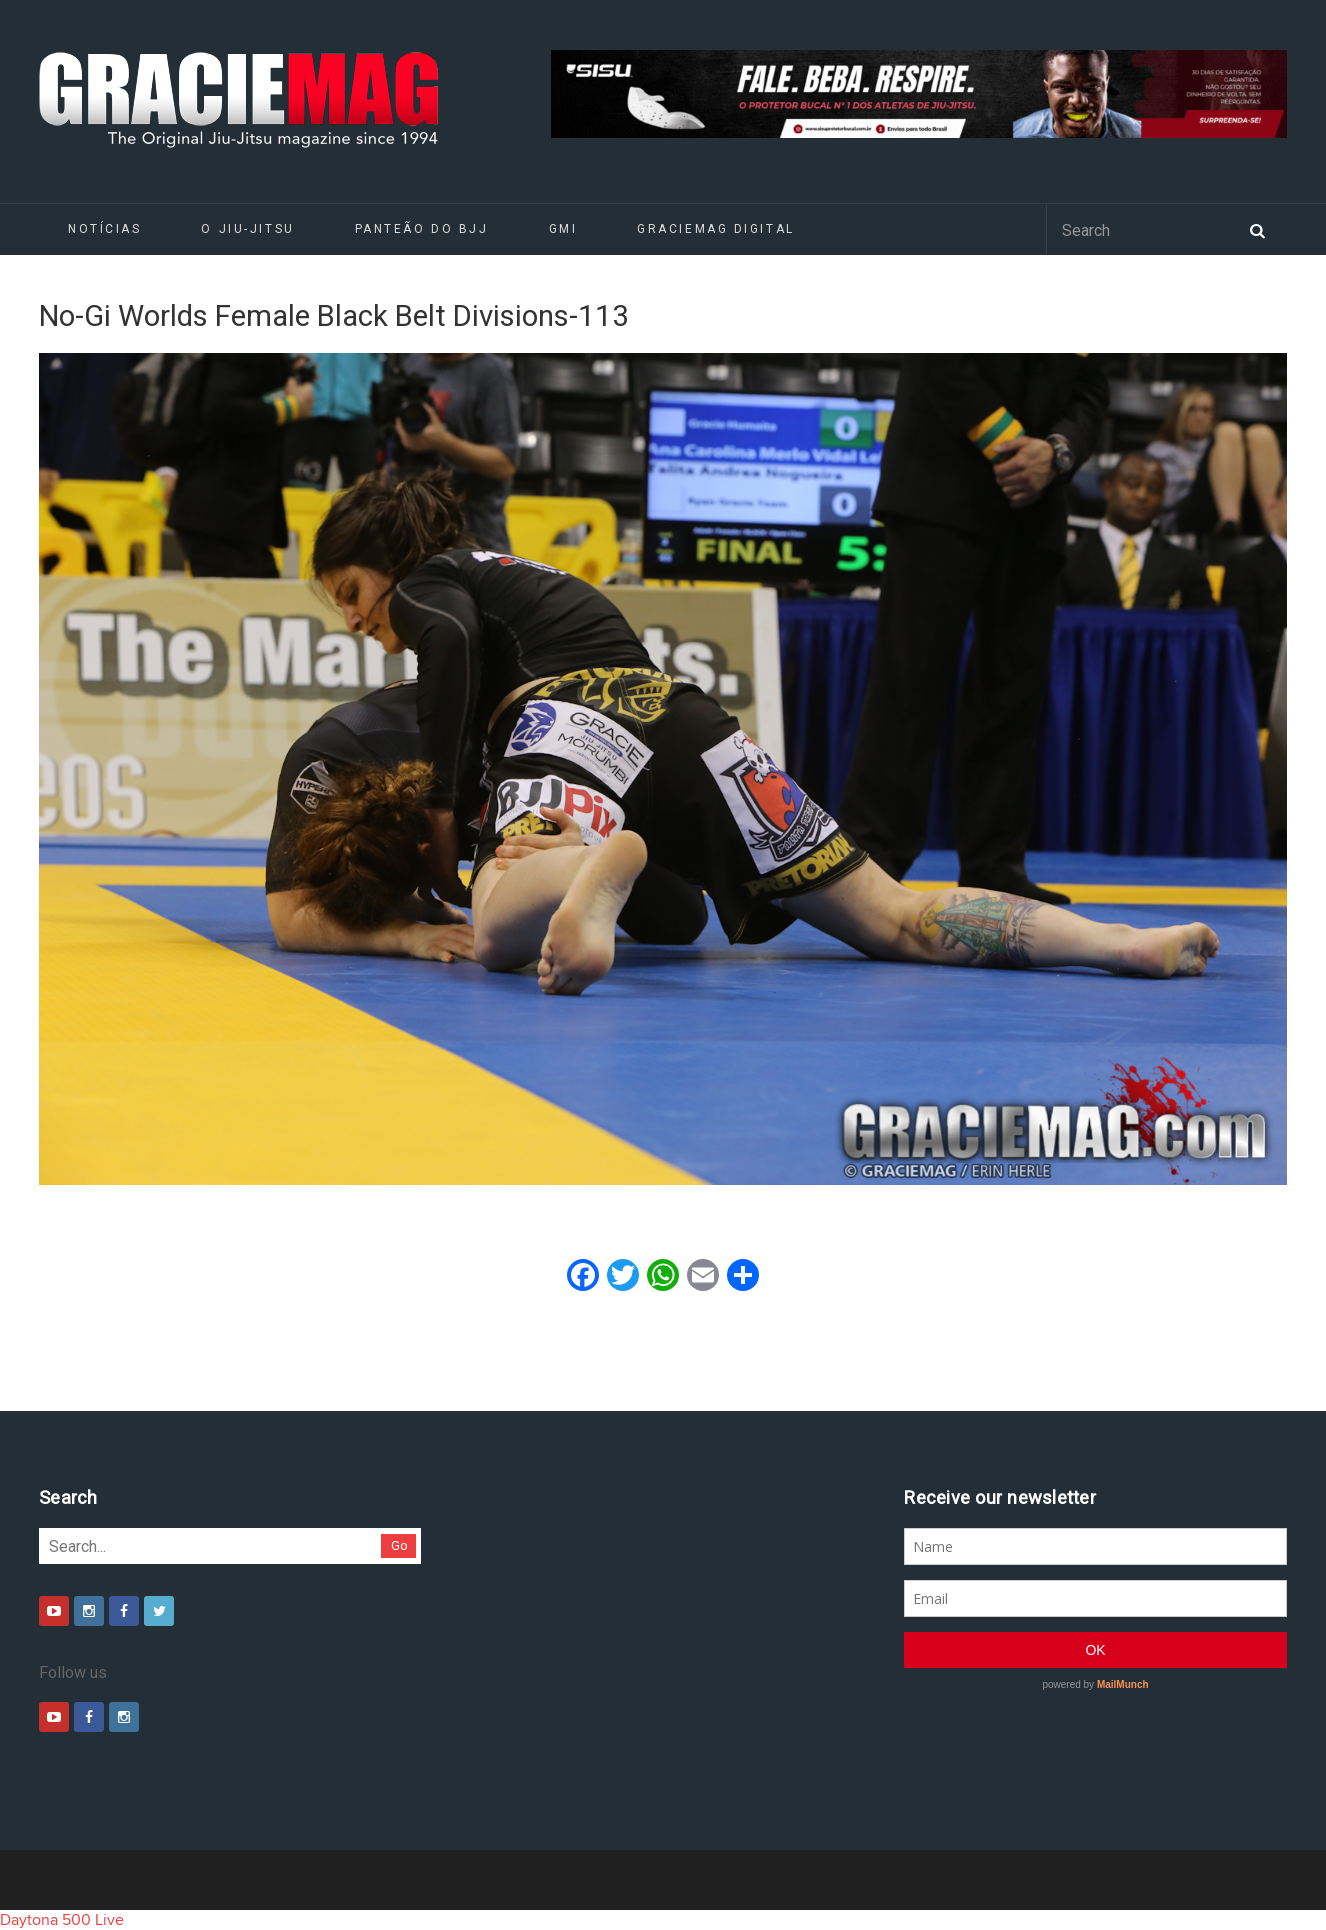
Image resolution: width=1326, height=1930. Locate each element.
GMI (563, 229)
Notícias (104, 229)
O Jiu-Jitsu (247, 229)
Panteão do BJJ (422, 229)
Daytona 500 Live (62, 1920)
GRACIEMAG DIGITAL (716, 229)
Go (399, 1545)
